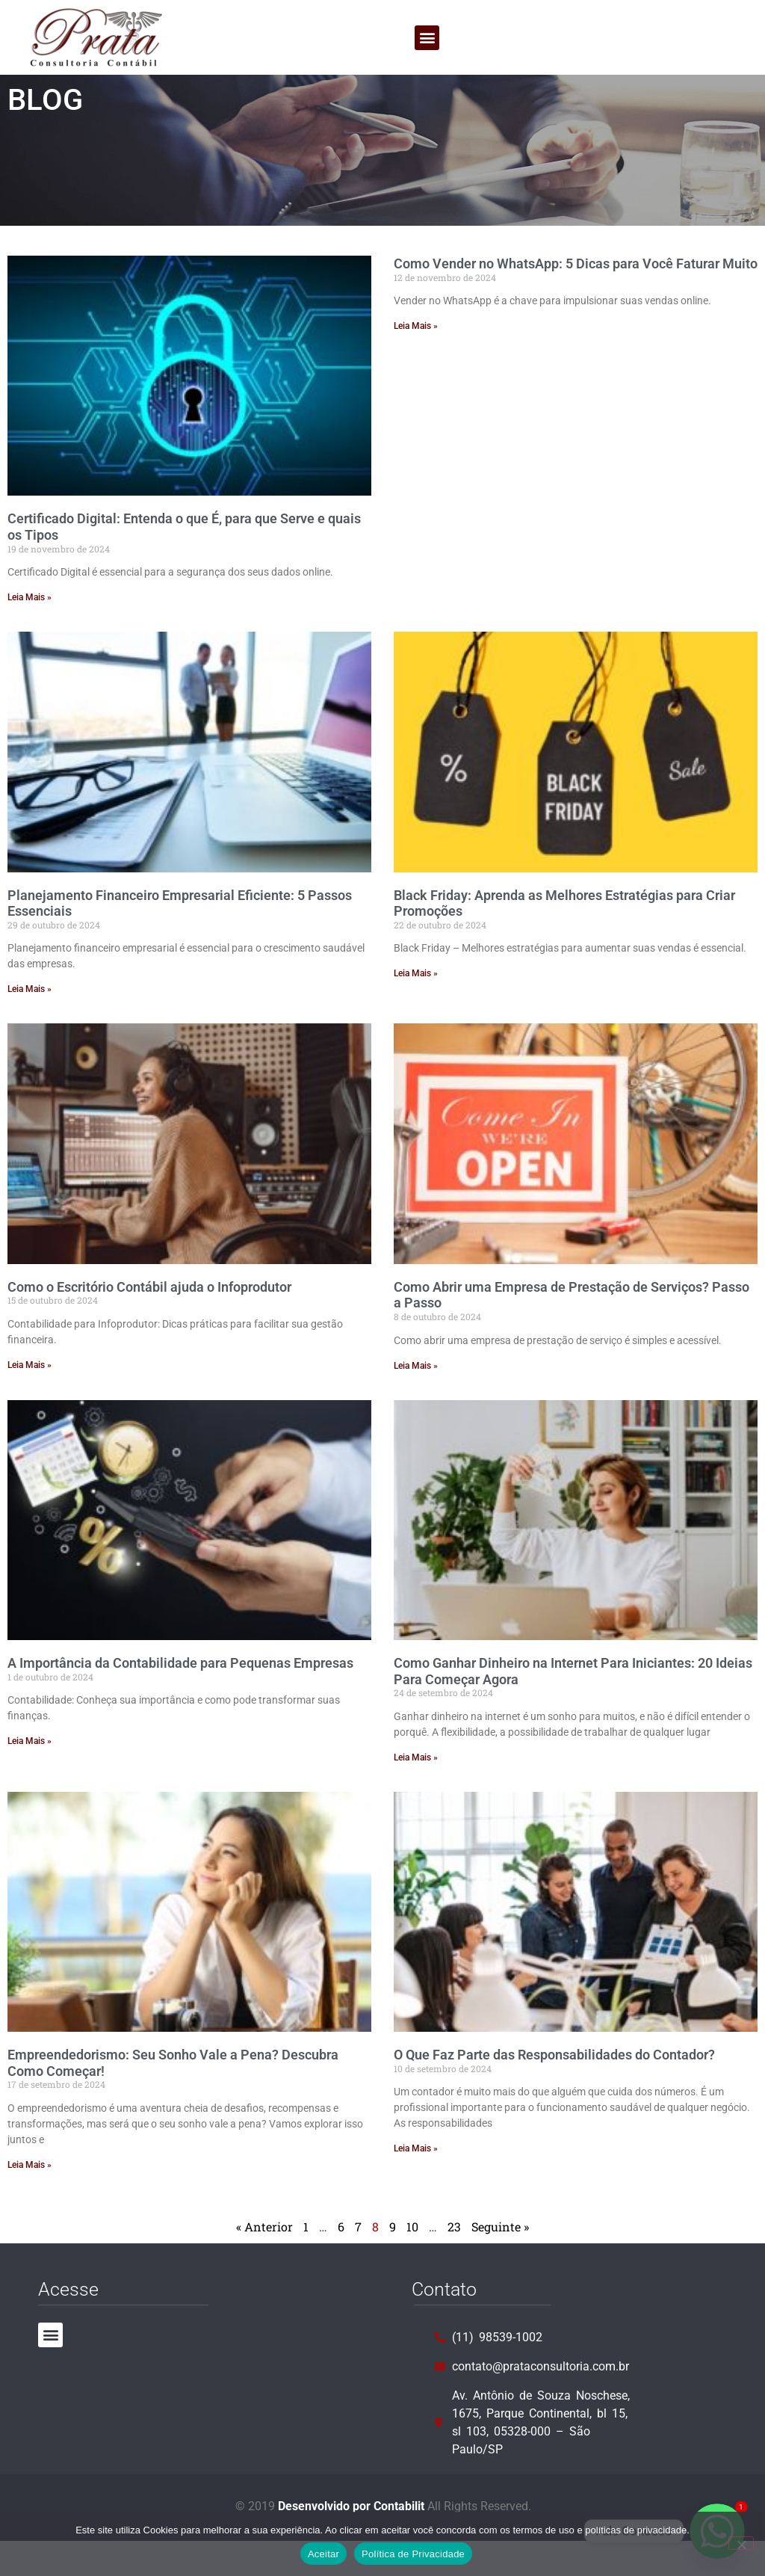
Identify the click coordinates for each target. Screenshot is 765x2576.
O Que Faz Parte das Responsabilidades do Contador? (554, 2090)
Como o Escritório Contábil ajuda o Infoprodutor (149, 1322)
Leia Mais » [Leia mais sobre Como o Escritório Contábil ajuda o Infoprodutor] (29, 1400)
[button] (427, 37)
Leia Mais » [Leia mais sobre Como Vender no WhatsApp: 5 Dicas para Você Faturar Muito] (416, 361)
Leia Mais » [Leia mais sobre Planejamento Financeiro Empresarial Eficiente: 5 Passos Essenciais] (29, 1024)
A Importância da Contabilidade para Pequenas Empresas (180, 1698)
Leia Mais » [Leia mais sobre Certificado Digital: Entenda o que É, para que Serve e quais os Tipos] (29, 632)
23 (454, 2262)
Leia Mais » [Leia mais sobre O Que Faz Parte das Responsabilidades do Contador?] (416, 2183)
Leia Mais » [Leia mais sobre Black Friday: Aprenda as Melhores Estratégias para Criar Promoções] (416, 1008)
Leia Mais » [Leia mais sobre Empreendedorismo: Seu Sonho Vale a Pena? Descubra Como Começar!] (29, 2200)
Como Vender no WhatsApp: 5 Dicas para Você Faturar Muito (576, 298)
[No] (741, 2543)
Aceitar (323, 2554)
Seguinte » (500, 2262)
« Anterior (264, 2262)
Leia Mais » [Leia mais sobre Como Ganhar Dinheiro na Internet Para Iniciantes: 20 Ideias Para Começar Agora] (416, 1792)
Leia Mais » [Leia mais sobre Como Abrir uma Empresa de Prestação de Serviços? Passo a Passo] (416, 1401)
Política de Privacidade (413, 2554)
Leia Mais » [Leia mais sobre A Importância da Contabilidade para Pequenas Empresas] (29, 1776)
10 (412, 2262)
